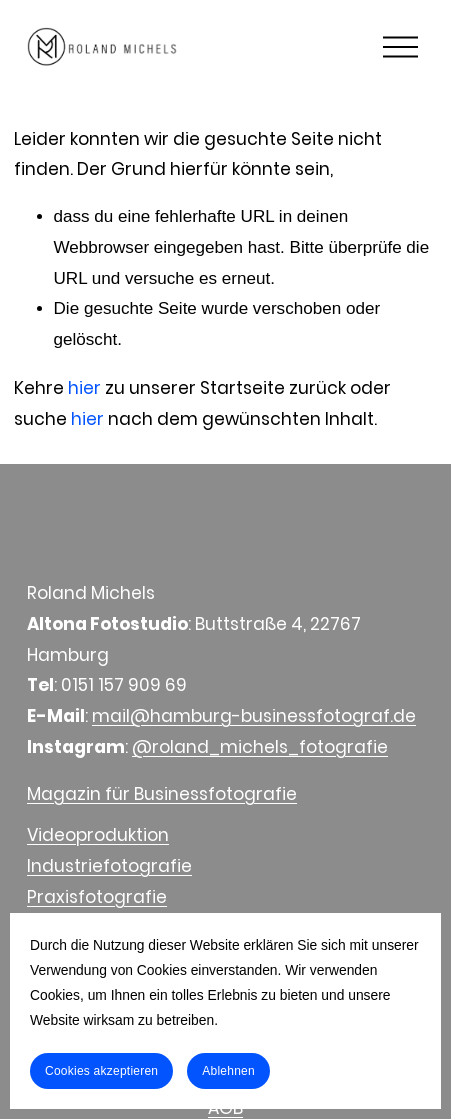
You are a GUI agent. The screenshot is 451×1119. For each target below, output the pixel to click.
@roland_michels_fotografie (260, 747)
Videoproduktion (98, 835)
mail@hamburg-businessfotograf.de (254, 716)
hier (84, 388)
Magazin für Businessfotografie (162, 794)
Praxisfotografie (97, 897)
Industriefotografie (109, 866)
